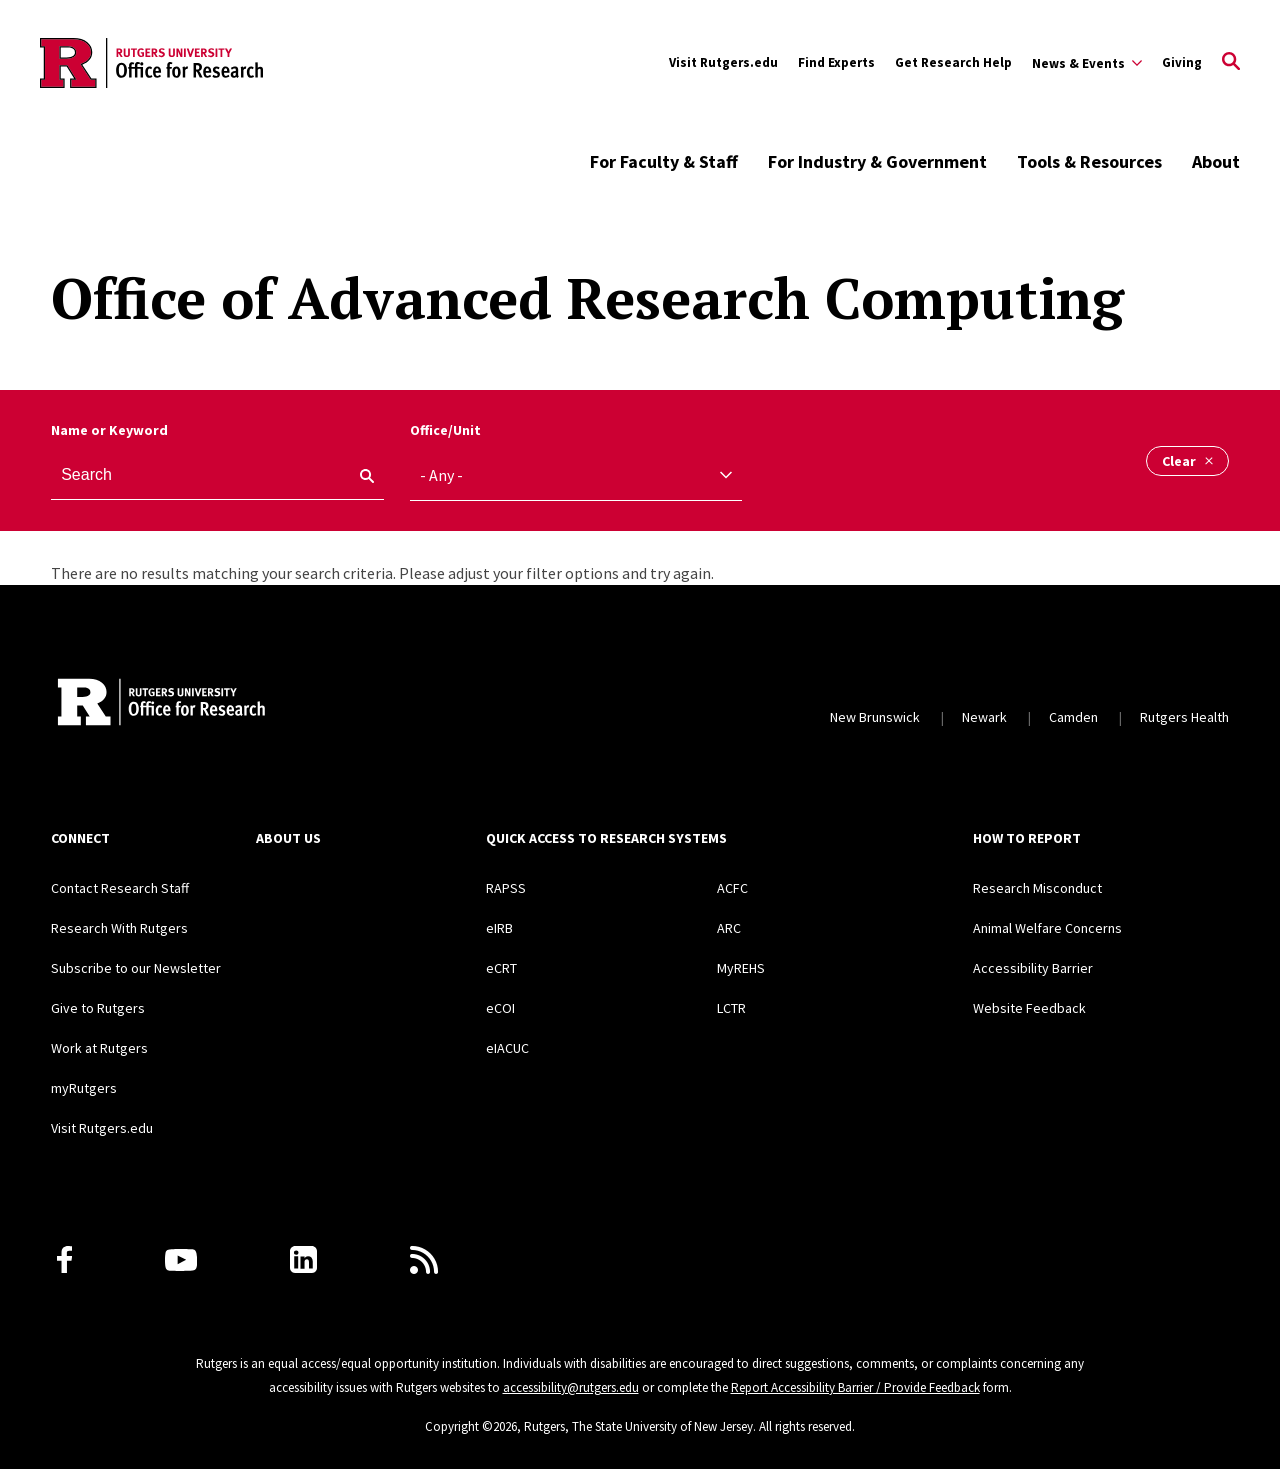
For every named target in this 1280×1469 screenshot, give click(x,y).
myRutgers (84, 1088)
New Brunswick (875, 717)
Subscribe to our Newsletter (136, 968)
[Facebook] (64, 1259)
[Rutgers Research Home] (234, 704)
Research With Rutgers (119, 928)
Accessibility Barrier (1033, 968)
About (1216, 161)
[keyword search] (359, 476)
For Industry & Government (877, 161)
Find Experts (836, 62)
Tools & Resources (1089, 161)
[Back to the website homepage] (151, 63)
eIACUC (507, 1048)
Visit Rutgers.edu (723, 62)
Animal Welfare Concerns (1047, 928)
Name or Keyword (109, 430)
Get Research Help (953, 62)
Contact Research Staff (120, 888)
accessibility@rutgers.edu (571, 1387)
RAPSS (506, 888)
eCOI (500, 1008)
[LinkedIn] (303, 1259)
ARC (729, 928)
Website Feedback (1029, 1008)
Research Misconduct (1037, 888)
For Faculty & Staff (664, 161)
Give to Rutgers (98, 1008)
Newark (984, 717)
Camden (1073, 717)
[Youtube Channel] (181, 1260)
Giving (1182, 62)
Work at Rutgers (99, 1048)
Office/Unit (445, 430)
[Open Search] (1231, 63)
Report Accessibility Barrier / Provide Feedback (855, 1387)
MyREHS (741, 968)
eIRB (499, 928)
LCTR (731, 1008)
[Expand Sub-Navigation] (1087, 63)
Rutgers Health (1184, 717)
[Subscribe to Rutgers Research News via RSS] (424, 1260)
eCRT (501, 968)
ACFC (732, 888)
